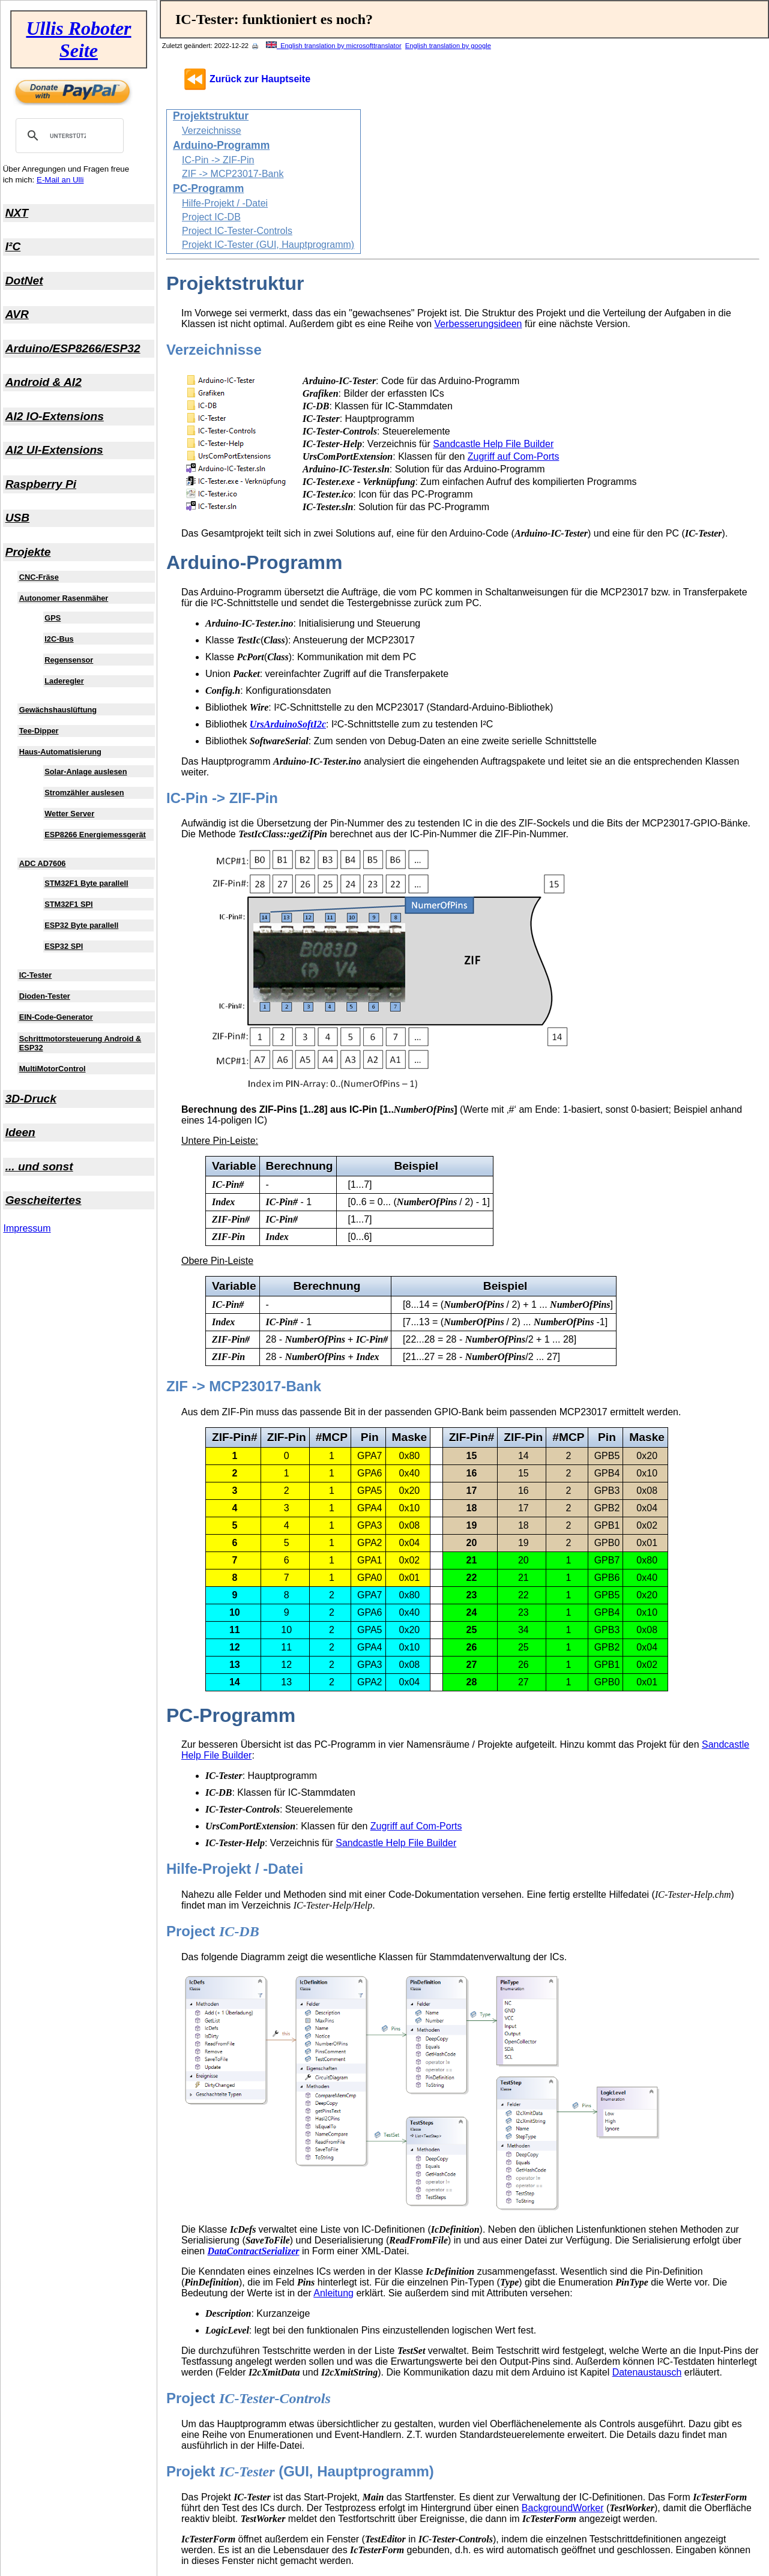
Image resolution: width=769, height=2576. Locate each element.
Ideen (20, 1132)
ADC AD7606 (42, 863)
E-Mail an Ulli (60, 179)
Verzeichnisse (211, 130)
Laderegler (63, 680)
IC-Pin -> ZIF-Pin (218, 160)
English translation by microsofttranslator (334, 45)
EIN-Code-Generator (56, 1017)
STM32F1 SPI (68, 904)
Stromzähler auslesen (84, 792)
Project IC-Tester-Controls (237, 231)
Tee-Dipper (39, 730)
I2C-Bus (58, 638)
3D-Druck (30, 1098)
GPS (52, 617)
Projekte (28, 552)
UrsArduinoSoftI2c (288, 724)
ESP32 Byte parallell (81, 925)
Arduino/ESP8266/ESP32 (72, 348)
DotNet (24, 280)
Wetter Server (69, 813)
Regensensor (68, 659)
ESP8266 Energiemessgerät (95, 834)
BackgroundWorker (563, 2508)
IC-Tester (35, 975)
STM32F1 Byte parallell (86, 883)
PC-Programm (208, 188)
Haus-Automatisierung (60, 751)
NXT (16, 212)
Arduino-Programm (221, 145)
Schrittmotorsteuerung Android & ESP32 (80, 1043)
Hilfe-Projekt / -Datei (225, 203)
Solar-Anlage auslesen (85, 771)
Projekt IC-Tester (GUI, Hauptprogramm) (268, 244)
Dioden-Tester (44, 996)
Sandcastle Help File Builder (493, 444)
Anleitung (333, 2293)
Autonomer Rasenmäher (64, 598)
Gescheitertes (43, 1200)
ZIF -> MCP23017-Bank (232, 174)
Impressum (26, 1228)
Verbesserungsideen (478, 324)
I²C (13, 246)
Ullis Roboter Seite (78, 39)
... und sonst (39, 1166)
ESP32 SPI (63, 946)
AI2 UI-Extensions (54, 450)
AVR (17, 314)
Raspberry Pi (40, 484)
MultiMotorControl (52, 1068)
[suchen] (68, 135)
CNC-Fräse (39, 577)
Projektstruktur (211, 116)
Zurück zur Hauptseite (260, 79)
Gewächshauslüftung (58, 709)
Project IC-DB (211, 217)
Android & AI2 (43, 382)
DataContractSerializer (254, 2251)
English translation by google (448, 45)
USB (17, 517)
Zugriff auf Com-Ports (513, 456)
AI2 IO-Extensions (54, 416)
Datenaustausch (647, 2372)
